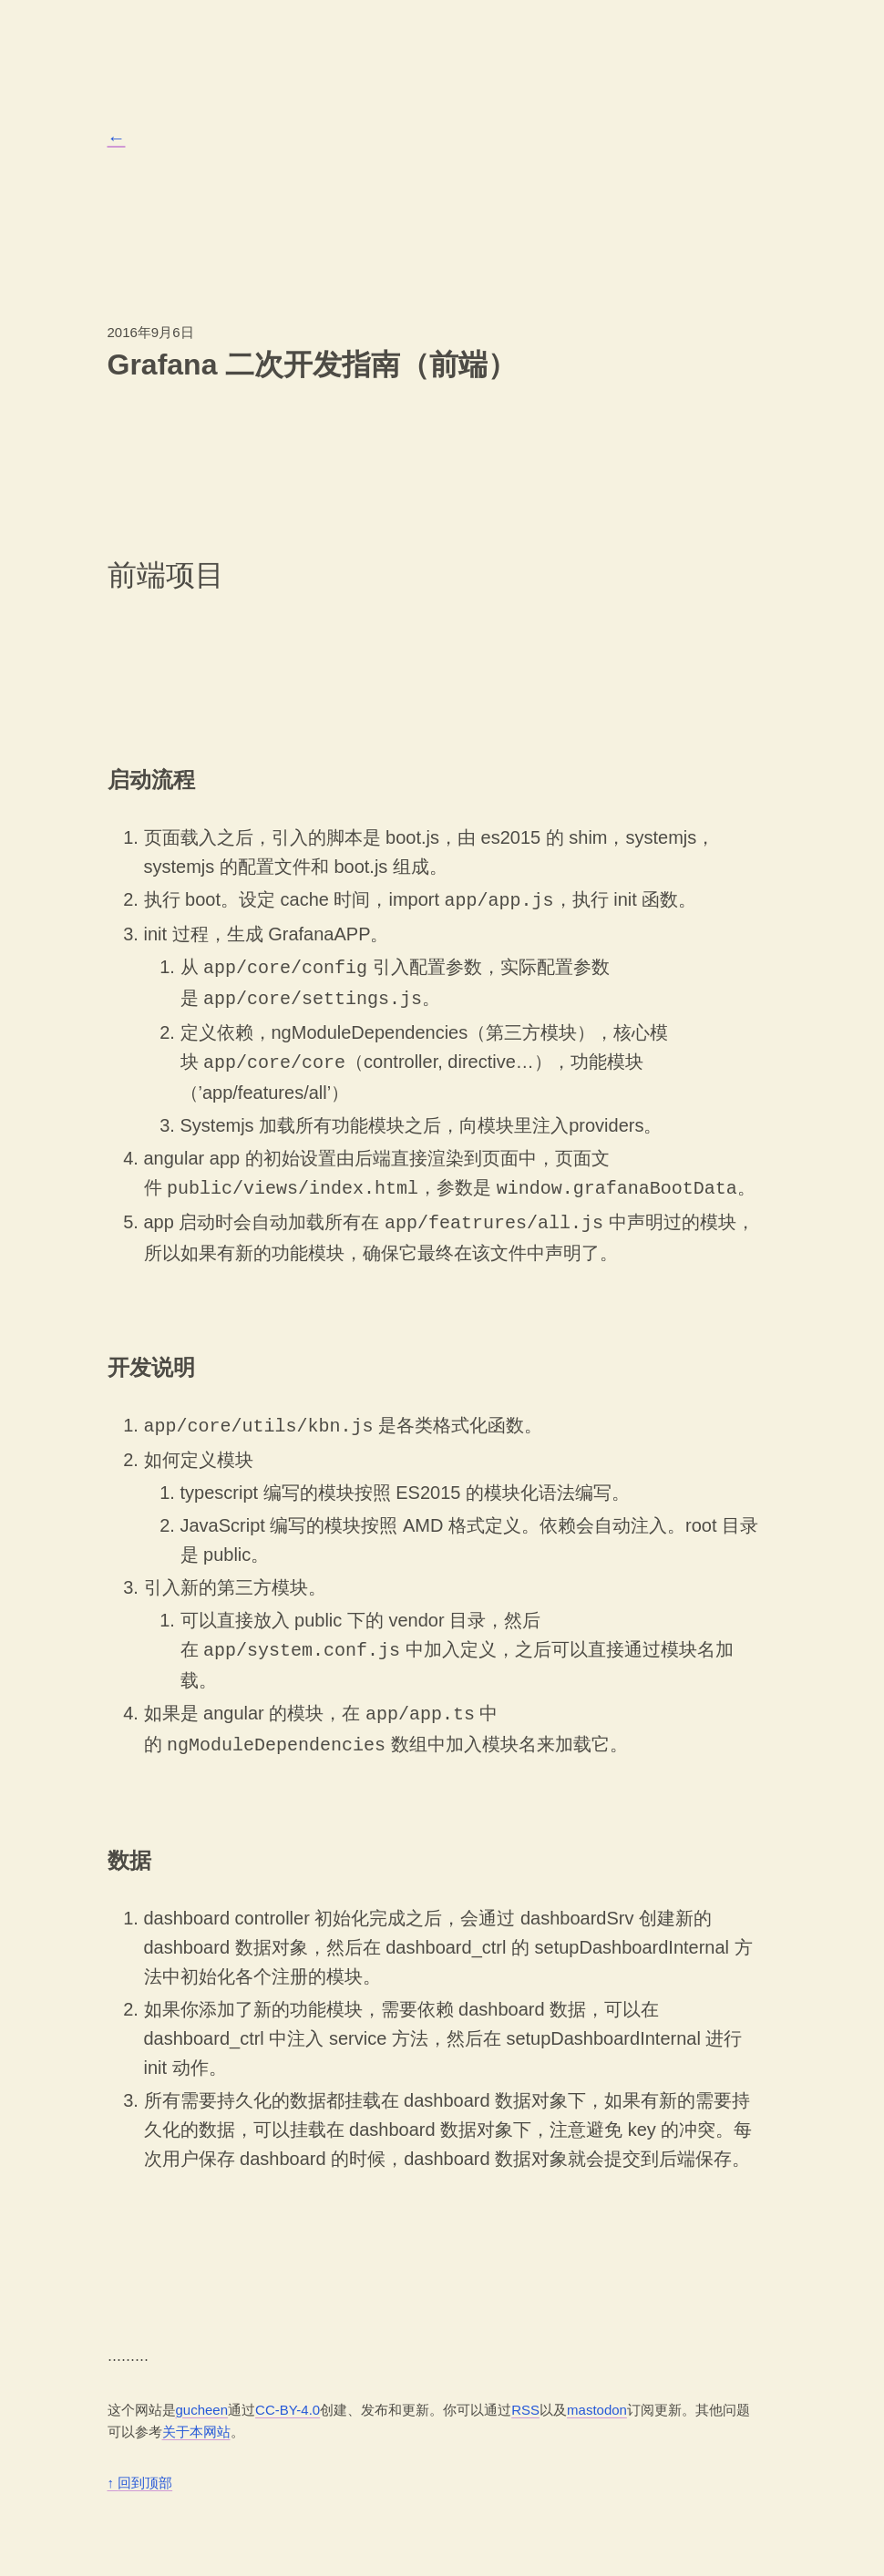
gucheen (202, 2391)
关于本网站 (196, 2413)
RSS (525, 2391)
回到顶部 (140, 2464)
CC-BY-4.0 (287, 2391)
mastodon (597, 2391)
